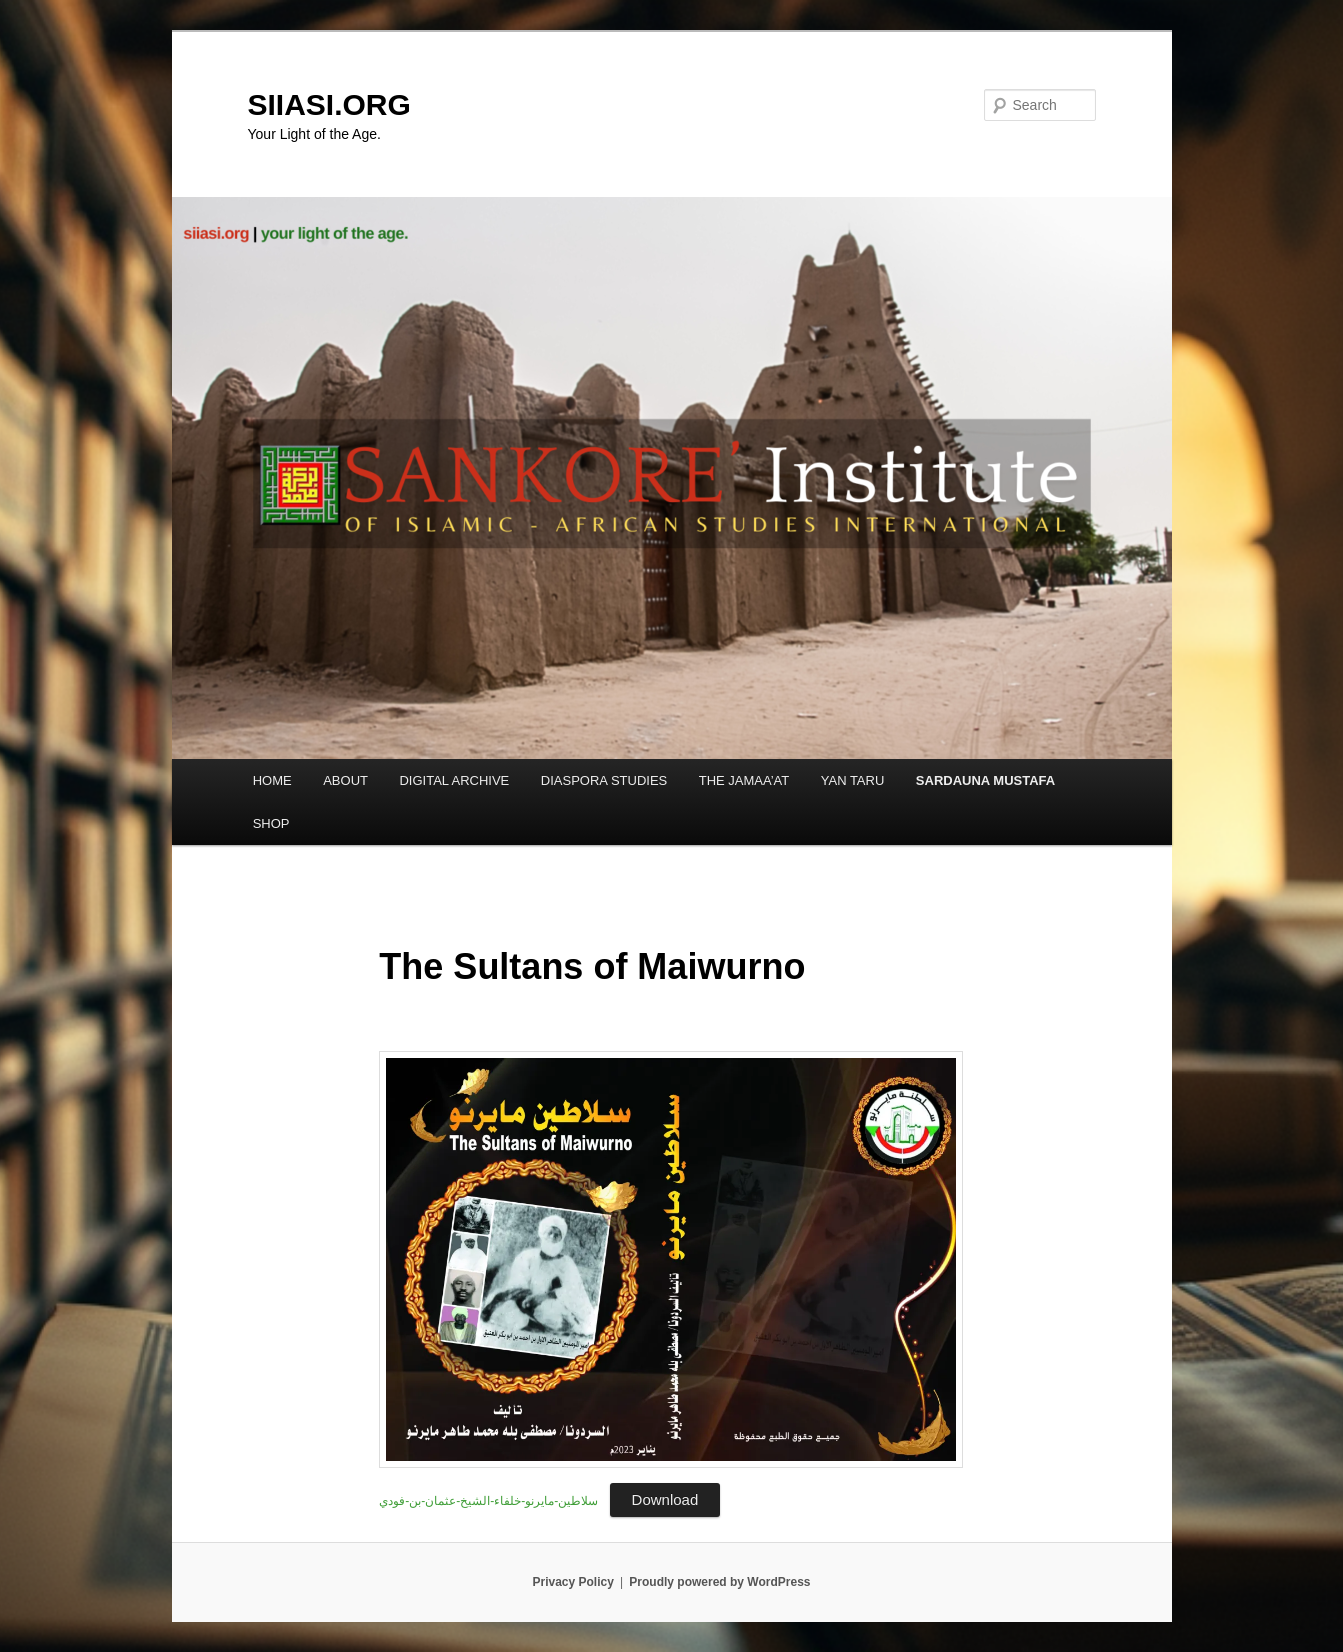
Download (665, 1499)
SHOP (271, 823)
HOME (272, 780)
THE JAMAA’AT (744, 780)
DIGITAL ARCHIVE (454, 780)
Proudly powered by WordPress (719, 1582)
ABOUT (345, 780)
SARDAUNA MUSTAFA (985, 780)
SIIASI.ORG (329, 104)
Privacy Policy (572, 1582)
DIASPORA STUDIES (604, 780)
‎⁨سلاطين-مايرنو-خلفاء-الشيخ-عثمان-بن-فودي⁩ (488, 1501)
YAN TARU (853, 780)
